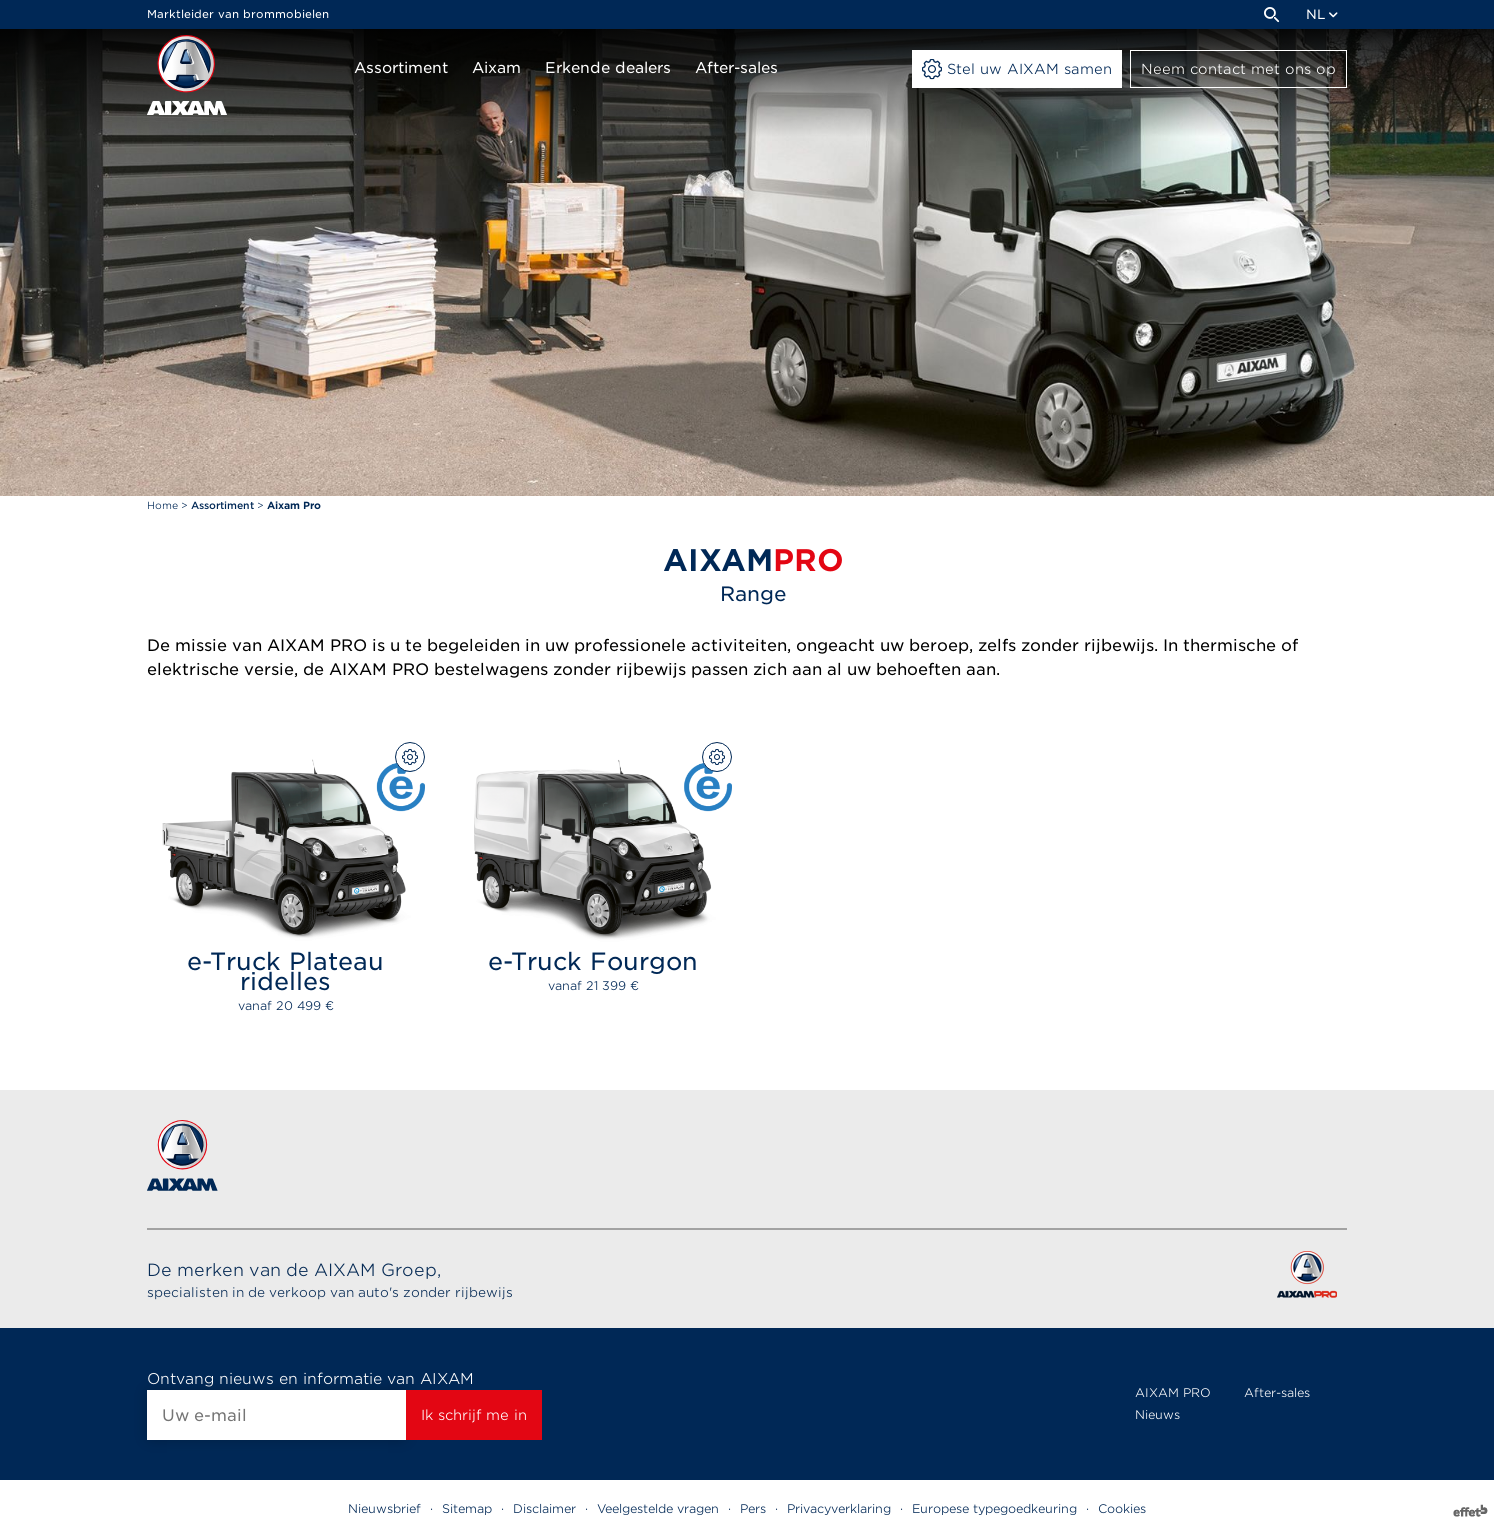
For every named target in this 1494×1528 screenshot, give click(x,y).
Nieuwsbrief (384, 1508)
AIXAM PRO (1173, 1392)
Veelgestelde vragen (658, 1508)
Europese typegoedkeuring (994, 1508)
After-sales (1277, 1392)
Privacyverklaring (839, 1508)
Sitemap (467, 1508)
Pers (753, 1508)
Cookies (1122, 1508)
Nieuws (1157, 1414)
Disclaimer (544, 1508)
